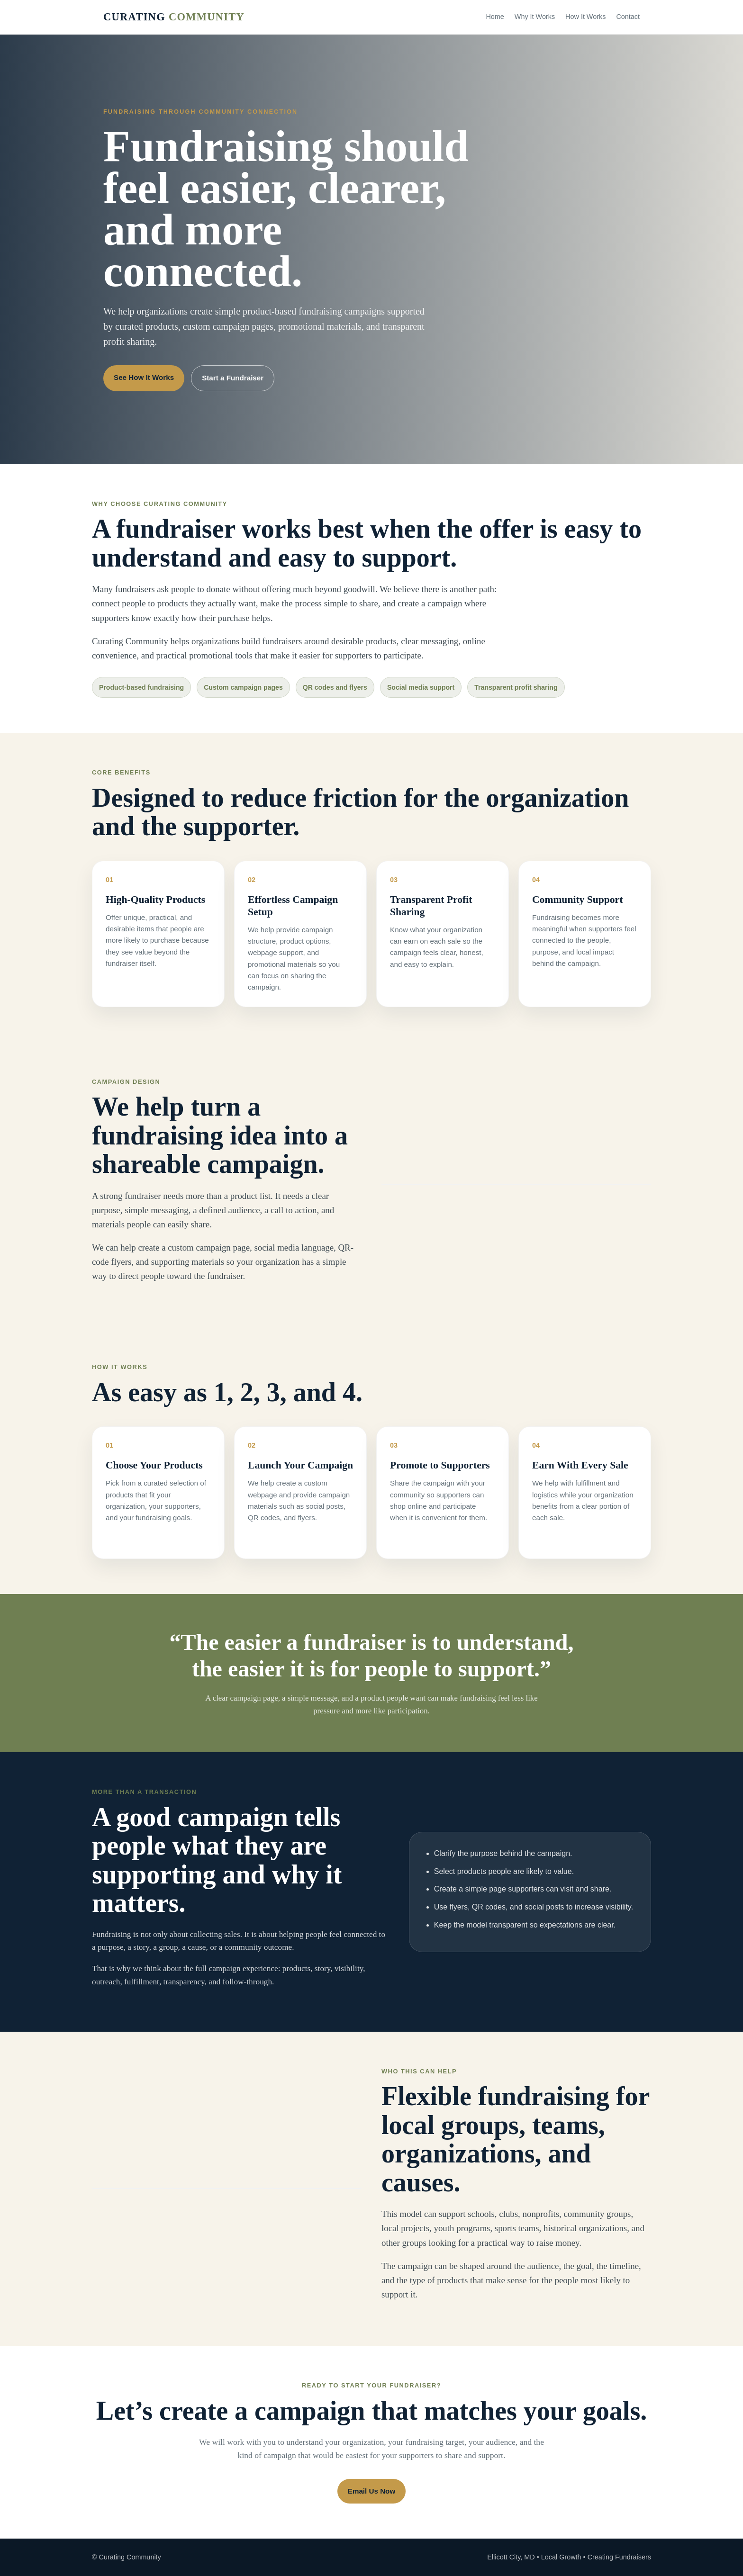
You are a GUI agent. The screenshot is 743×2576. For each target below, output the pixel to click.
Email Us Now (371, 2491)
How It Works (585, 16)
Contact (628, 16)
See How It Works (144, 377)
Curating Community (130, 2557)
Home (495, 16)
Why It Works (535, 16)
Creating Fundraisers (619, 2557)
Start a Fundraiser (232, 378)
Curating (174, 17)
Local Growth (561, 2557)
